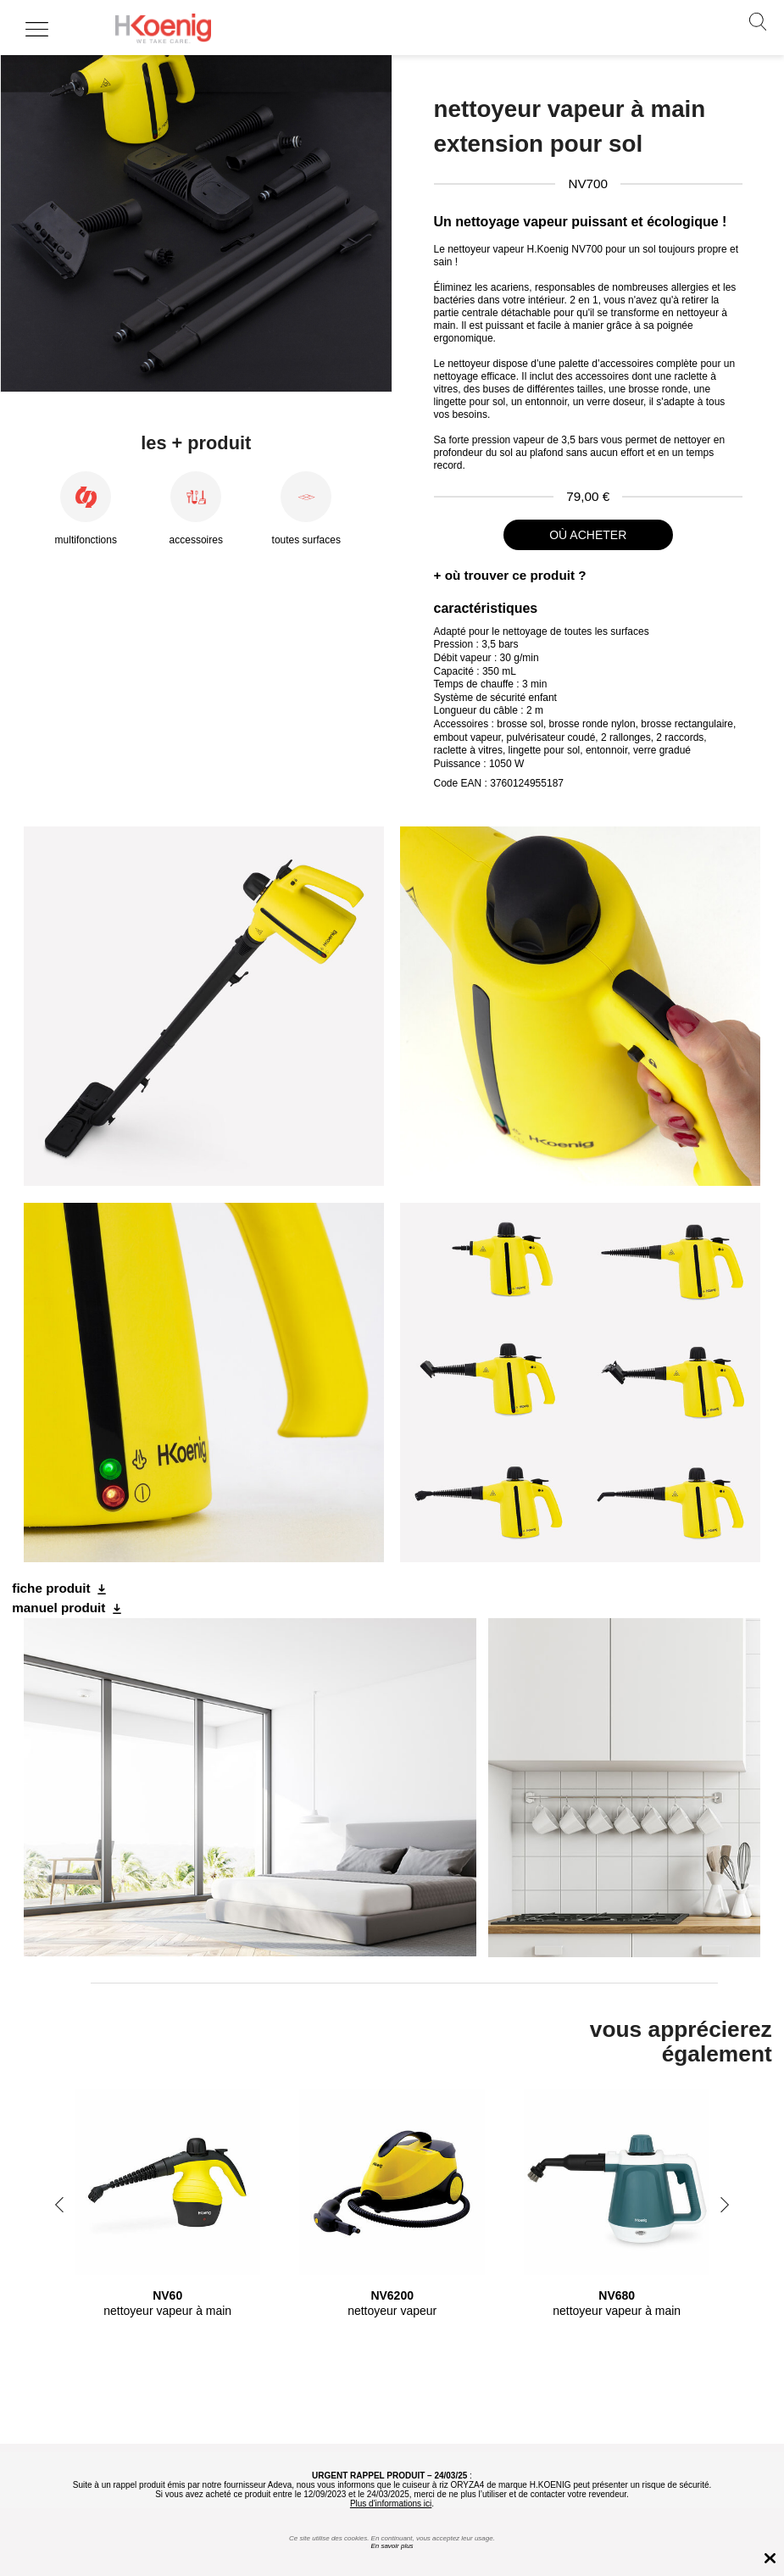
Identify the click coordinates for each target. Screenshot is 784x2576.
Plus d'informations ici (390, 2503)
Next (724, 2204)
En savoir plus (391, 2546)
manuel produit (58, 1607)
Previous (59, 2204)
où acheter (587, 535)
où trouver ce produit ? (516, 575)
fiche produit (51, 1588)
